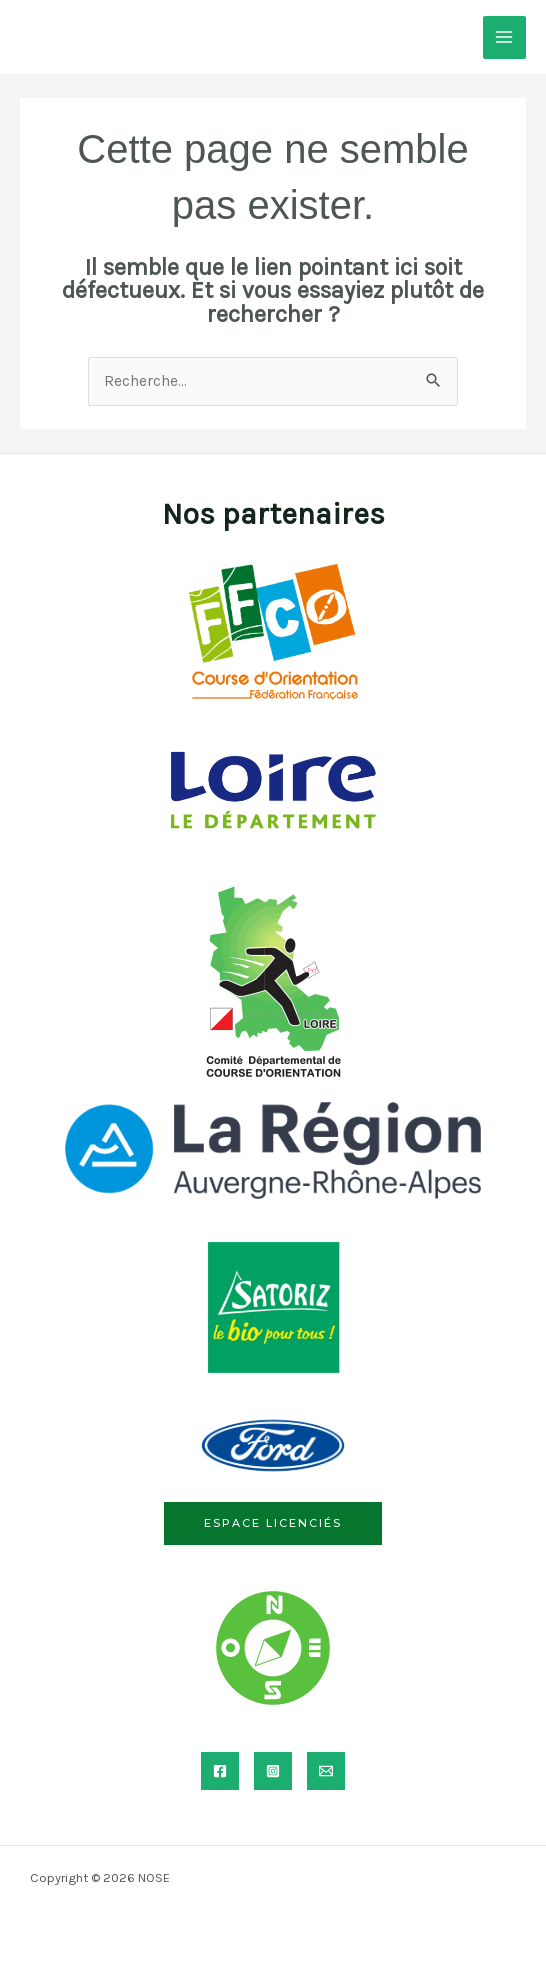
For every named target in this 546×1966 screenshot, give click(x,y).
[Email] (326, 1771)
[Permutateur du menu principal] (504, 37)
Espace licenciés (273, 1523)
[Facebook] (220, 1771)
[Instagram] (273, 1771)
